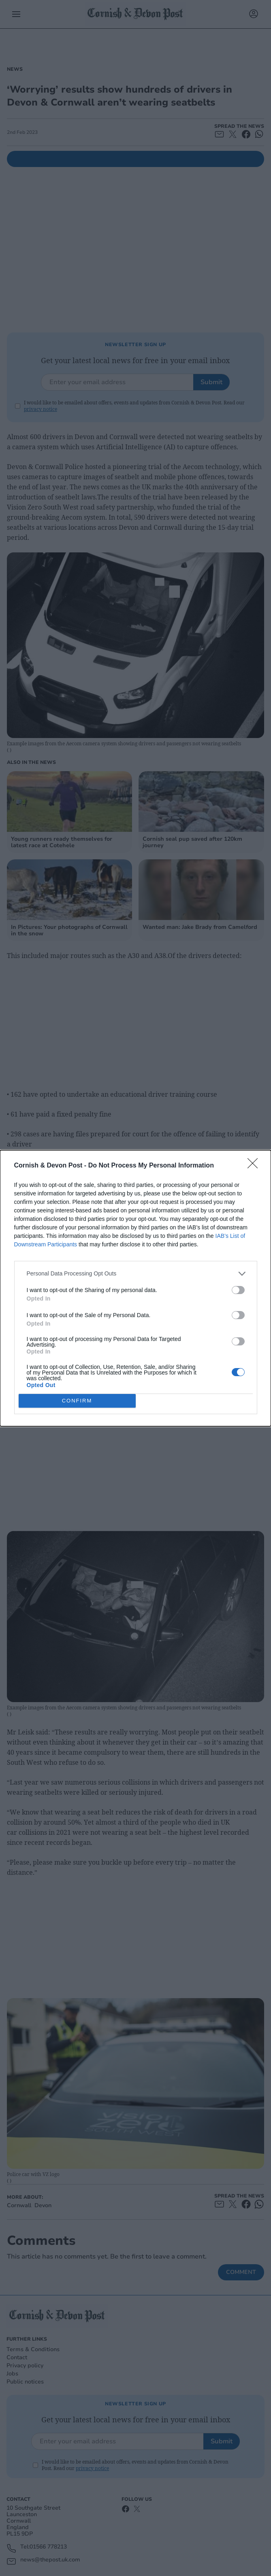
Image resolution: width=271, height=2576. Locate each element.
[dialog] (135, 1288)
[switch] (238, 1290)
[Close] (255, 1166)
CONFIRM (77, 1401)
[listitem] (136, 1273)
